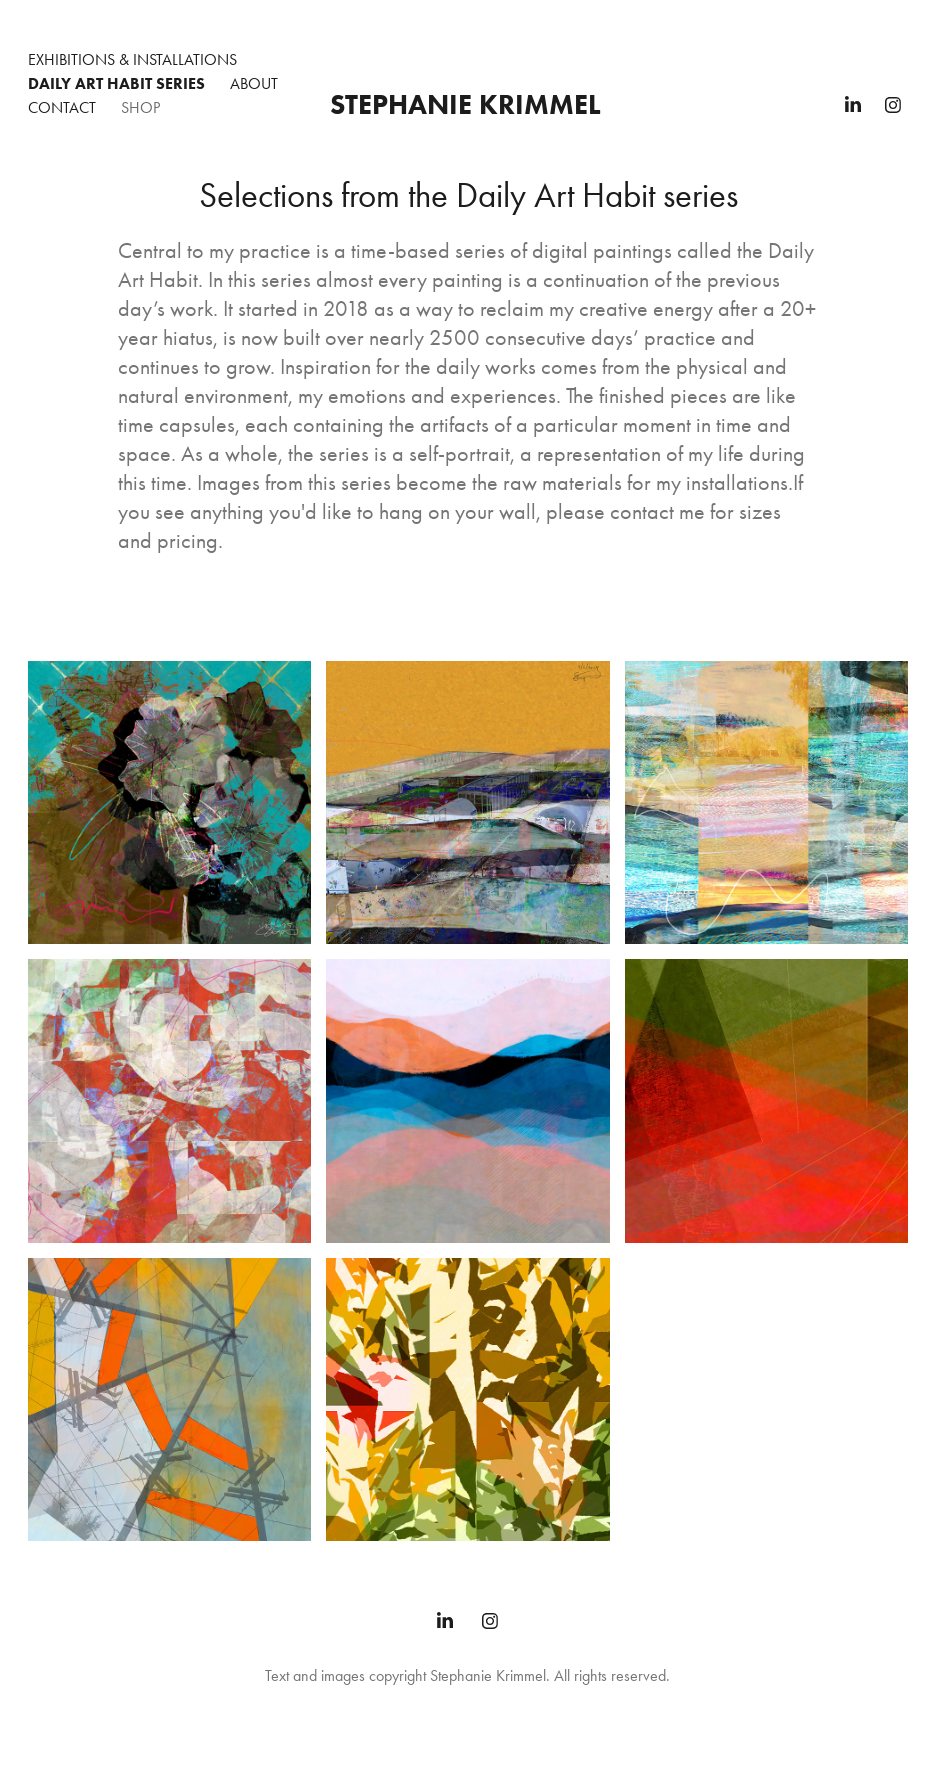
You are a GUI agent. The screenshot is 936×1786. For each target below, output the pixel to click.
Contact (62, 107)
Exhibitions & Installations (132, 59)
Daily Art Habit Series (116, 83)
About (254, 83)
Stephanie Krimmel (465, 104)
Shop (140, 107)
